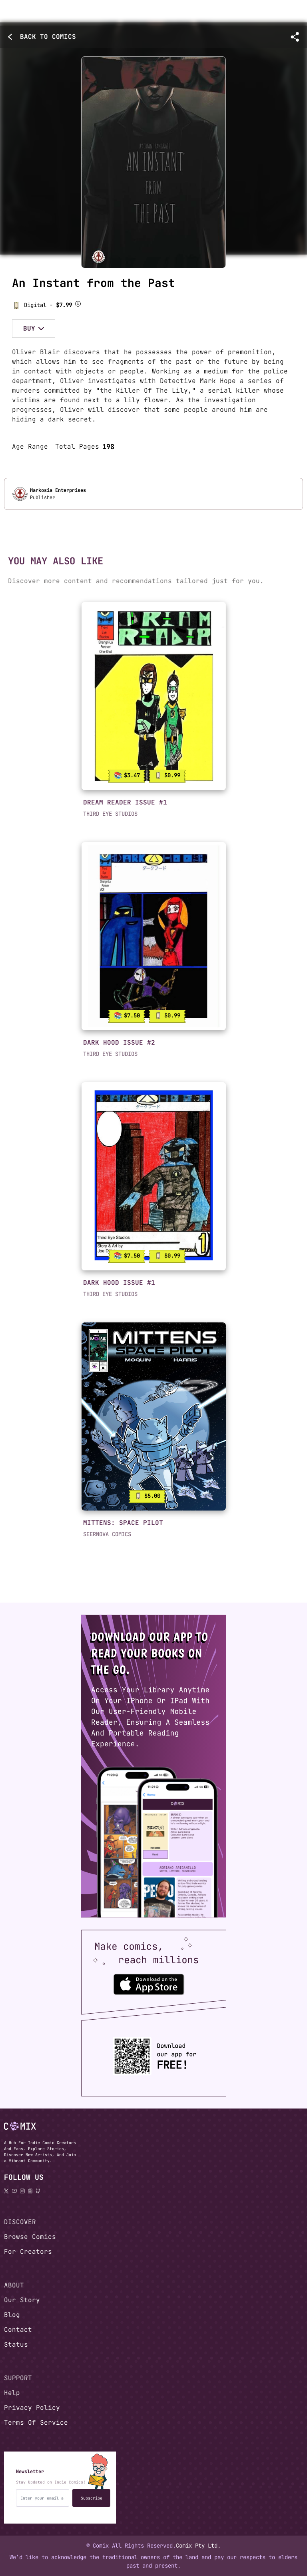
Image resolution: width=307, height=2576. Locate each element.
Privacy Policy (32, 2407)
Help (12, 2393)
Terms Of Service (36, 2422)
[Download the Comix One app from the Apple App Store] (148, 1984)
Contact (18, 2329)
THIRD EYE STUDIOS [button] (110, 813)
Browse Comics (30, 2237)
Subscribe (91, 2498)
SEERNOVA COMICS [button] (107, 1534)
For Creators (28, 2251)
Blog (12, 2315)
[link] (154, 696)
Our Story (22, 2300)
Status (16, 2344)
